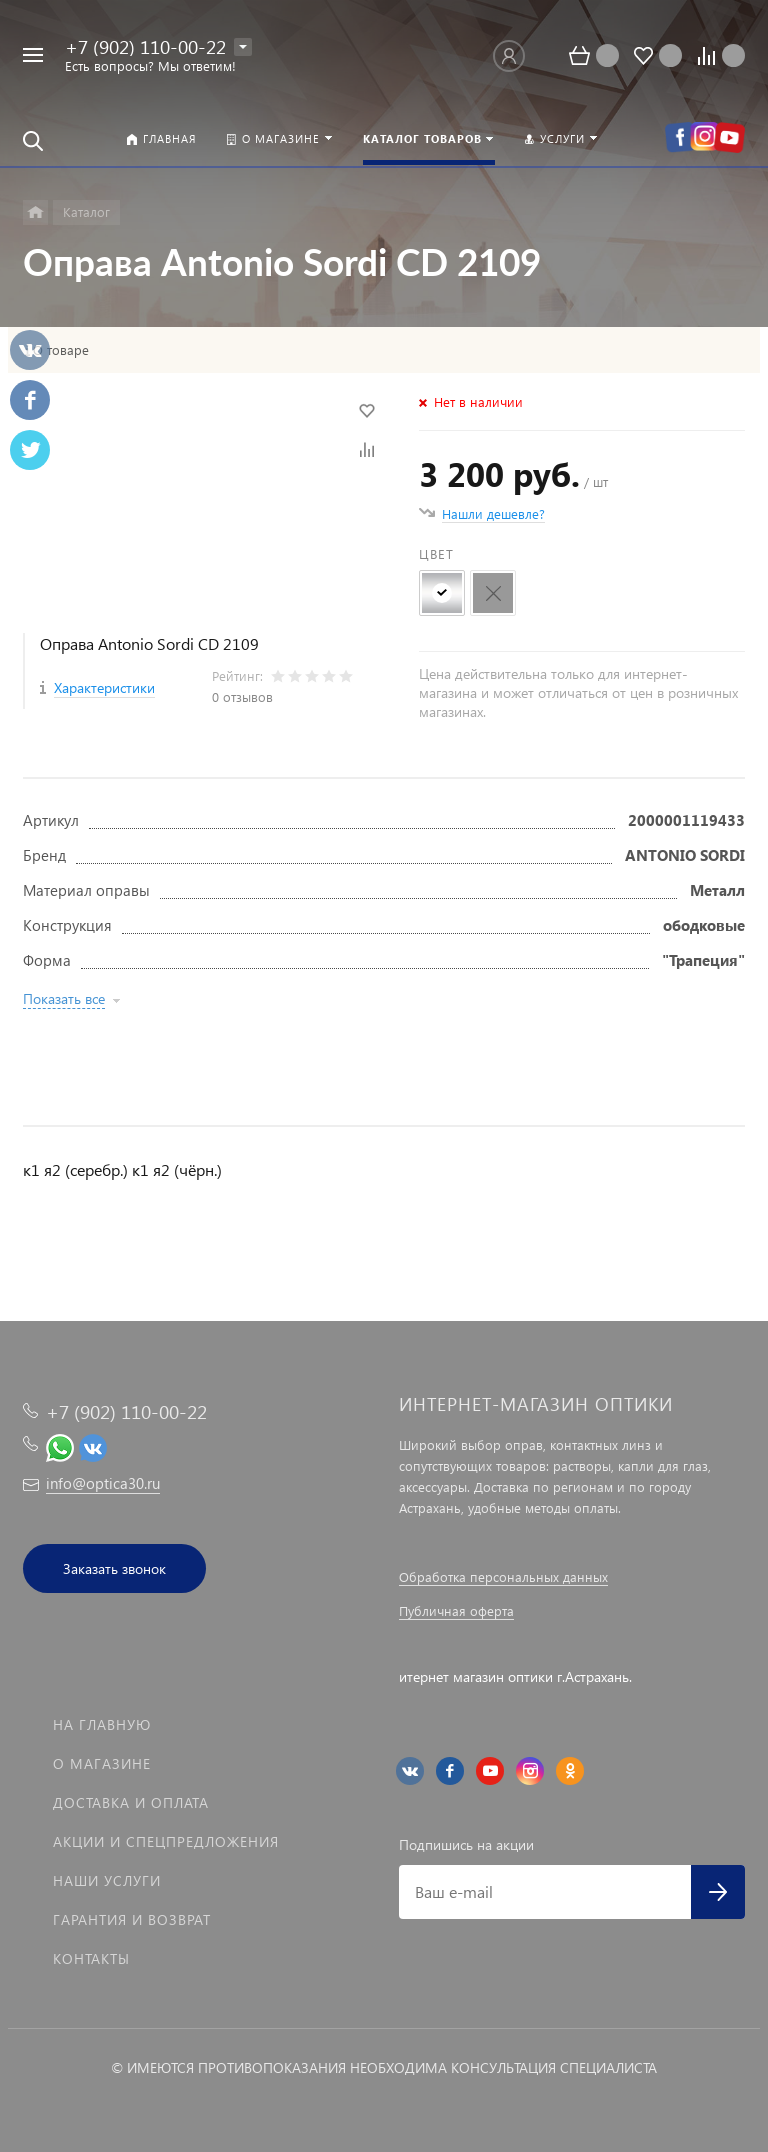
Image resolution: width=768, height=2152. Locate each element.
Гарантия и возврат (132, 1919)
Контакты (91, 1958)
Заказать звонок (114, 1568)
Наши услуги (107, 1880)
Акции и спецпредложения (166, 1841)
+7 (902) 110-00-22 (145, 46)
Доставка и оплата (131, 1802)
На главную (102, 1724)
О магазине (102, 1763)
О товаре (61, 350)
